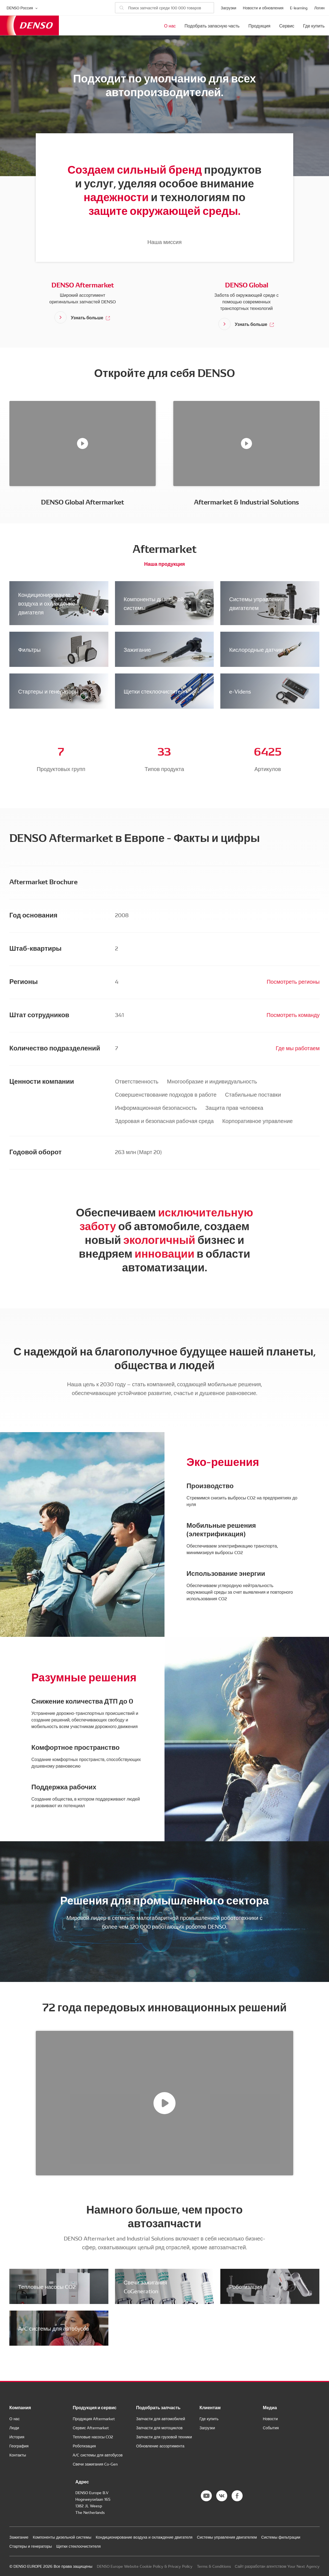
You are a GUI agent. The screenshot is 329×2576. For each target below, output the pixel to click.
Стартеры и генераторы (48, 691)
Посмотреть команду (293, 1014)
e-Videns (240, 691)
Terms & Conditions (214, 2566)
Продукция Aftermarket (94, 2418)
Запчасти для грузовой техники (164, 2436)
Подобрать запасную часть (212, 25)
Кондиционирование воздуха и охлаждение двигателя (46, 603)
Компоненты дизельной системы (154, 603)
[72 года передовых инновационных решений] (164, 2103)
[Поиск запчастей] (164, 7)
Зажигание (137, 649)
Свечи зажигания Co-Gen (95, 2464)
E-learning (299, 8)
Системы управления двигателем (256, 603)
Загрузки (228, 8)
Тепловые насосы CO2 (47, 2286)
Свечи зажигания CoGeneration (145, 2286)
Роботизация (245, 2286)
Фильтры (29, 649)
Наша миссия (164, 241)
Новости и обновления (263, 8)
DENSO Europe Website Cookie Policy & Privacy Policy (145, 2566)
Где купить (314, 25)
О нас (170, 25)
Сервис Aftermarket (91, 2427)
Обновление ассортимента (160, 2446)
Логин (319, 8)
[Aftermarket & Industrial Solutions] (246, 443)
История (16, 2436)
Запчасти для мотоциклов (159, 2427)
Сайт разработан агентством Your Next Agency (277, 2566)
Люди (14, 2427)
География (19, 2446)
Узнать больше (91, 317)
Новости (270, 2418)
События (271, 2427)
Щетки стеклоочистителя (155, 691)
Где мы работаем (298, 1048)
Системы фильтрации (280, 2537)
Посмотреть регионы (293, 981)
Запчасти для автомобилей (160, 2418)
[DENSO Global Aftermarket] (82, 443)
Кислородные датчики (257, 649)
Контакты (17, 2455)
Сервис (286, 25)
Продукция (259, 25)
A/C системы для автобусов (53, 2328)
